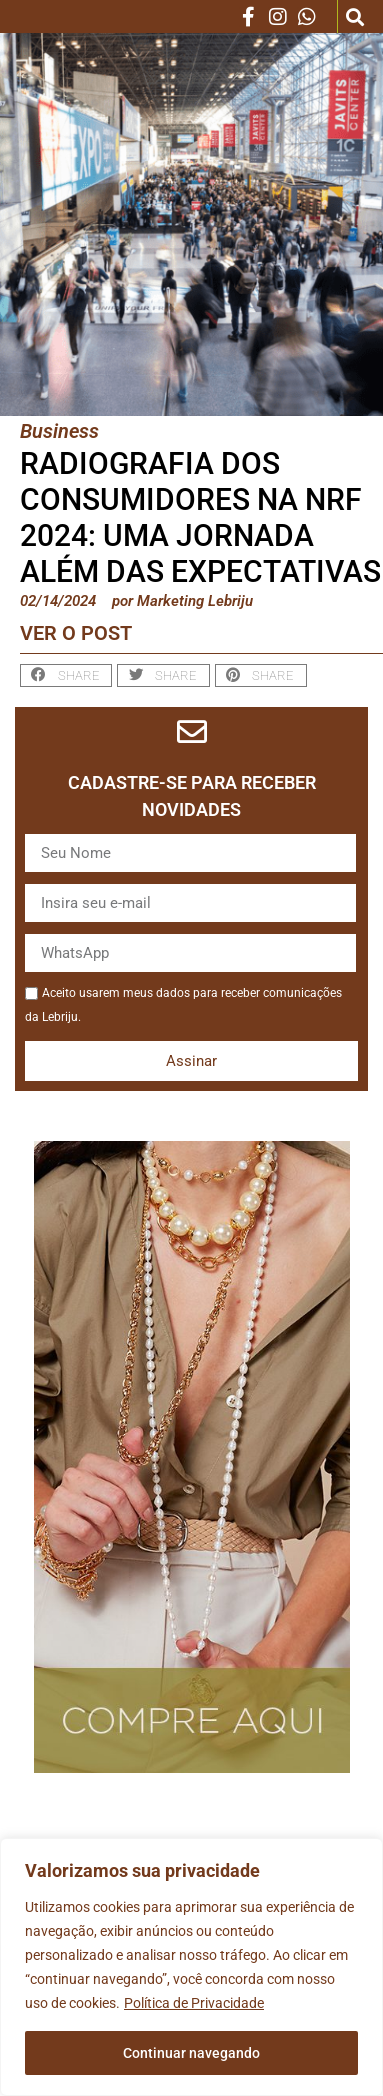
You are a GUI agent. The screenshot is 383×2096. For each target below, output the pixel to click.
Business (59, 431)
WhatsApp (24, 950)
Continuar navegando (191, 2053)
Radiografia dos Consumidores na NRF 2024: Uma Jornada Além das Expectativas (200, 517)
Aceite (24, 980)
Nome (24, 850)
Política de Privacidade (194, 2003)
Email (24, 900)
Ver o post (76, 633)
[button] (355, 16)
